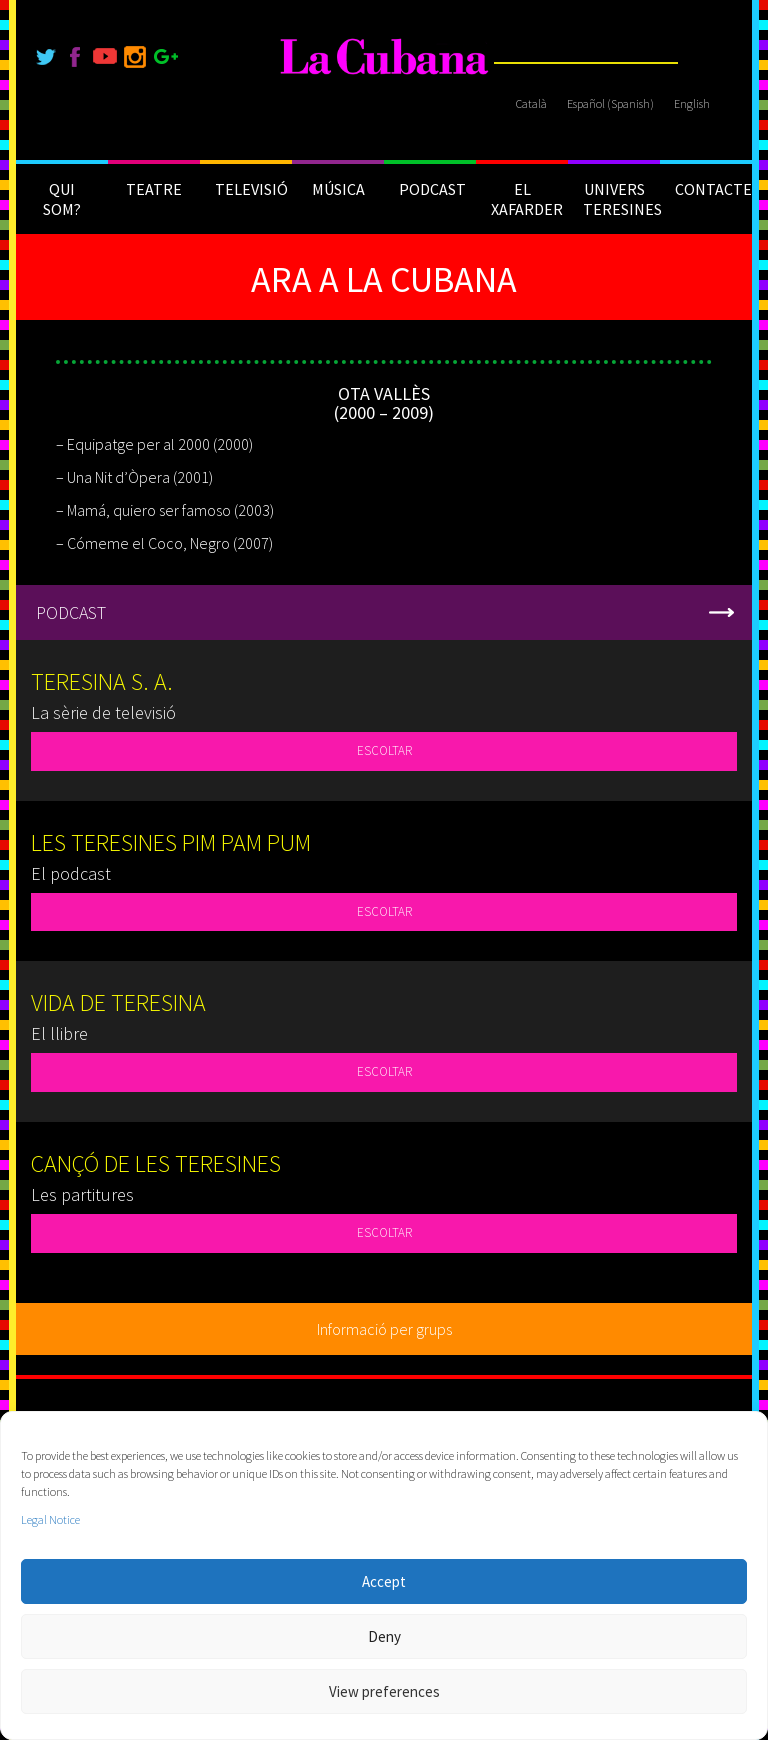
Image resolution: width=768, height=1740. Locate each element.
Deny (384, 1636)
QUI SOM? (62, 199)
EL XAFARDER (527, 199)
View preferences (384, 1691)
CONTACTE (713, 189)
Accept (384, 1581)
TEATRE (154, 189)
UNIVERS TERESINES (621, 199)
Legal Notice (50, 1519)
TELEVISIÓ (251, 189)
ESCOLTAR (384, 750)
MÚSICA (338, 189)
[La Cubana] (384, 57)
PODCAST (432, 189)
